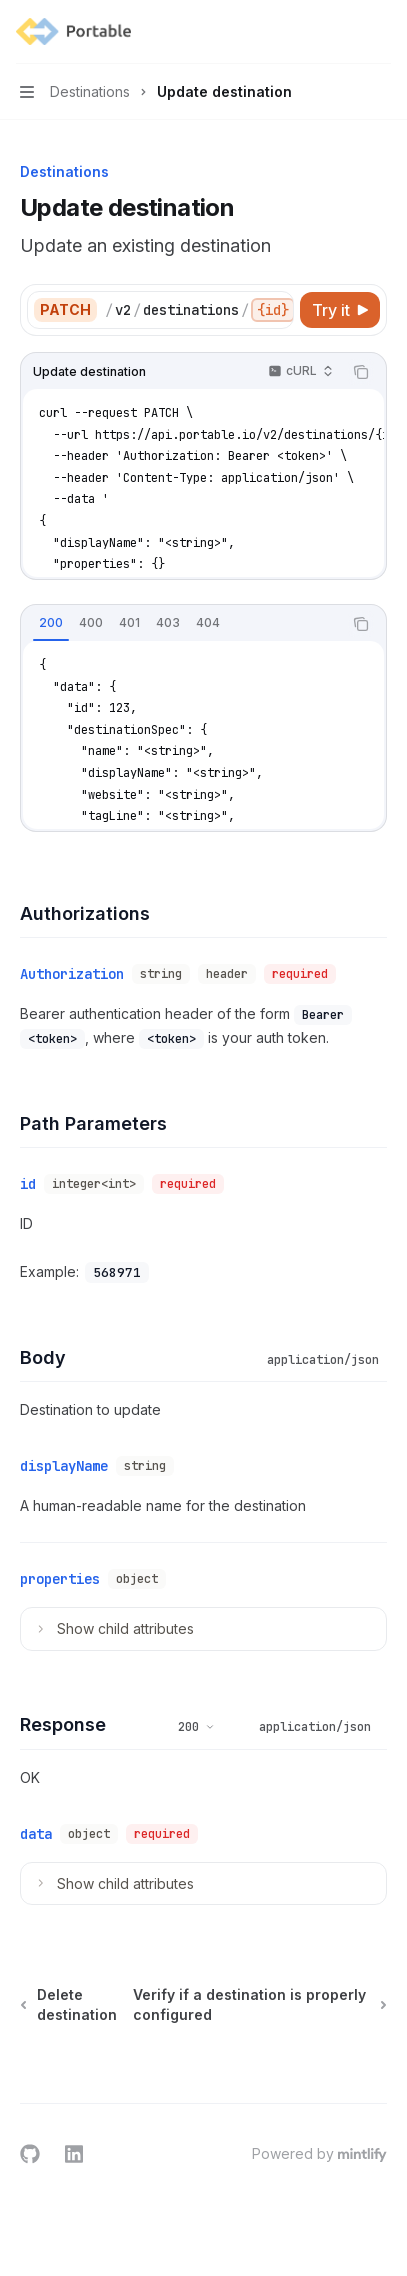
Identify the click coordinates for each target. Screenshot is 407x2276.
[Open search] (343, 32)
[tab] (51, 623)
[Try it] (340, 310)
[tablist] (181, 624)
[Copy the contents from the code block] (361, 372)
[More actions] (381, 32)
